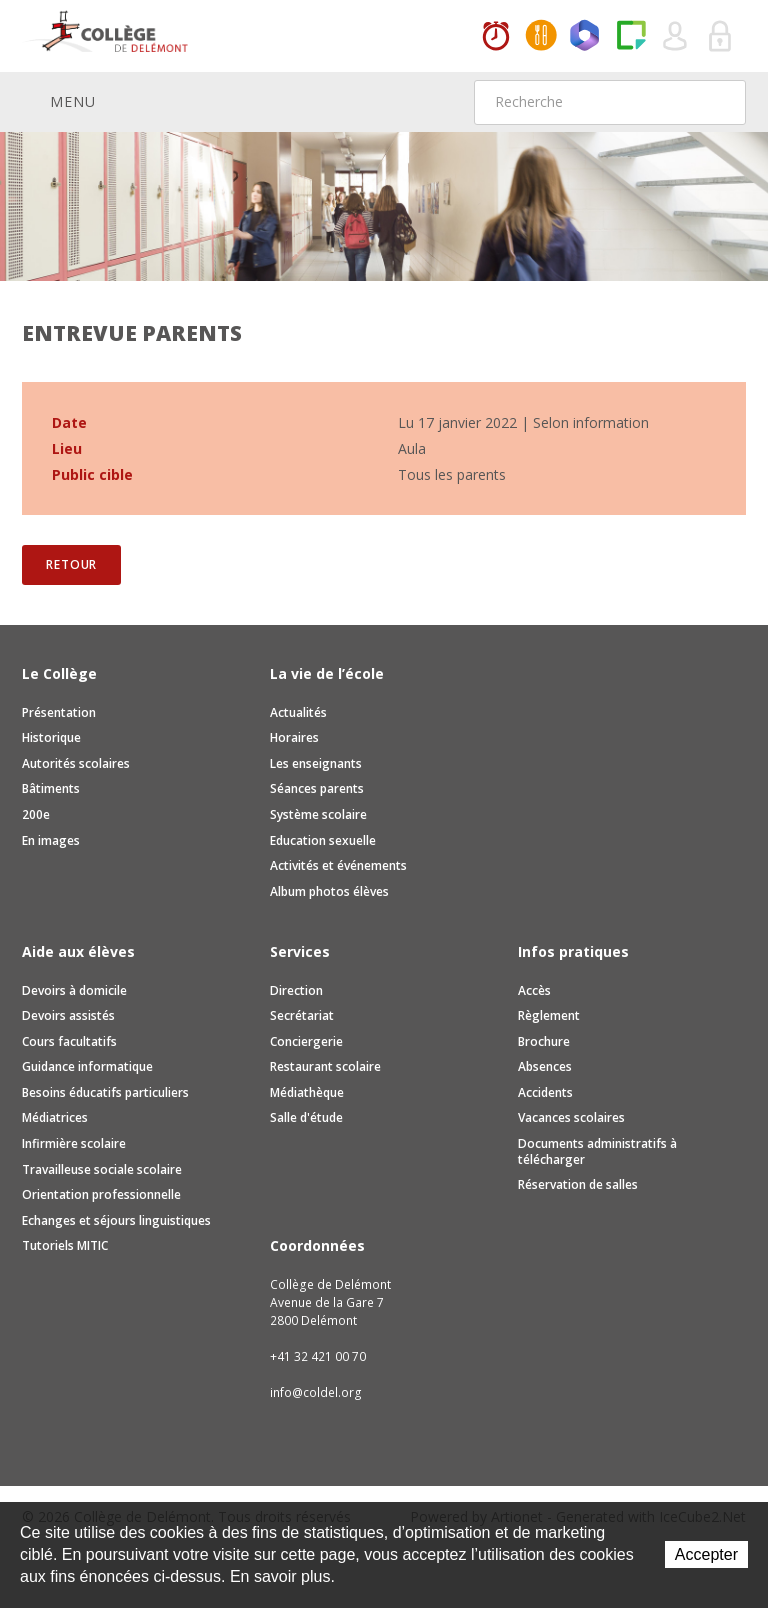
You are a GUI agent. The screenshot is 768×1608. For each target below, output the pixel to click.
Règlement (549, 1015)
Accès (534, 990)
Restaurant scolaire (325, 1066)
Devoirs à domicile (74, 990)
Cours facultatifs (69, 1041)
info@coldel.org (316, 1392)
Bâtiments (51, 788)
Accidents (545, 1092)
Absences (545, 1066)
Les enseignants (316, 763)
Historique (51, 737)
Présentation (59, 712)
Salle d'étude (306, 1117)
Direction (296, 990)
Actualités (298, 712)
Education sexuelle (323, 840)
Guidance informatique (87, 1066)
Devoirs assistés (68, 1015)
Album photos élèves (329, 891)
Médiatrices (55, 1117)
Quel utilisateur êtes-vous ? (676, 37)
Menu (59, 101)
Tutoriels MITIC (65, 1245)
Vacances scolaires (571, 1117)
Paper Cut (631, 37)
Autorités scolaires (76, 763)
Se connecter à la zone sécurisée (721, 37)
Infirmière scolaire (74, 1143)
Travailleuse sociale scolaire (102, 1169)
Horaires (496, 37)
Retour (71, 564)
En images (51, 840)
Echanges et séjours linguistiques (116, 1220)
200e (36, 814)
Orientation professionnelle (101, 1194)
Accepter (706, 1554)
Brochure (544, 1041)
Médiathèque (307, 1092)
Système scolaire (318, 814)
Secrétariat (302, 1015)
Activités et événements (338, 865)
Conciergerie (306, 1041)
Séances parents (317, 788)
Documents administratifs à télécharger (597, 1151)
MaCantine (541, 37)
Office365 (586, 37)
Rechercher (718, 102)
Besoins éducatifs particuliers (105, 1092)
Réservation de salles (578, 1184)
